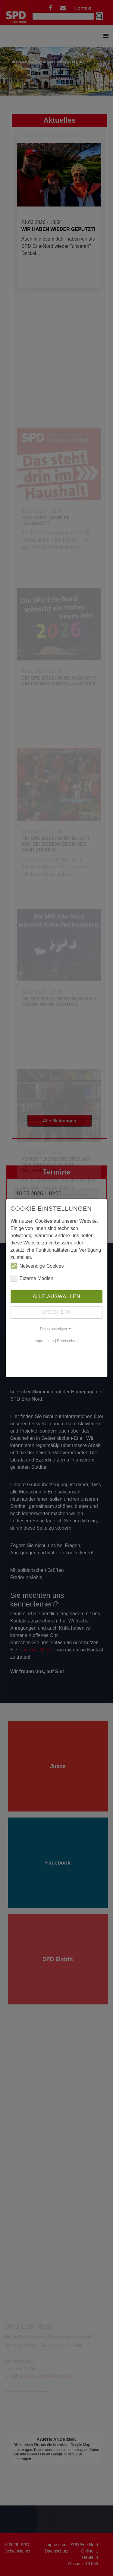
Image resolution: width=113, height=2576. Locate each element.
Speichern (56, 1312)
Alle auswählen (56, 1296)
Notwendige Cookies (37, 1266)
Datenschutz (67, 1340)
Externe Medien (32, 1278)
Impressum (44, 1340)
